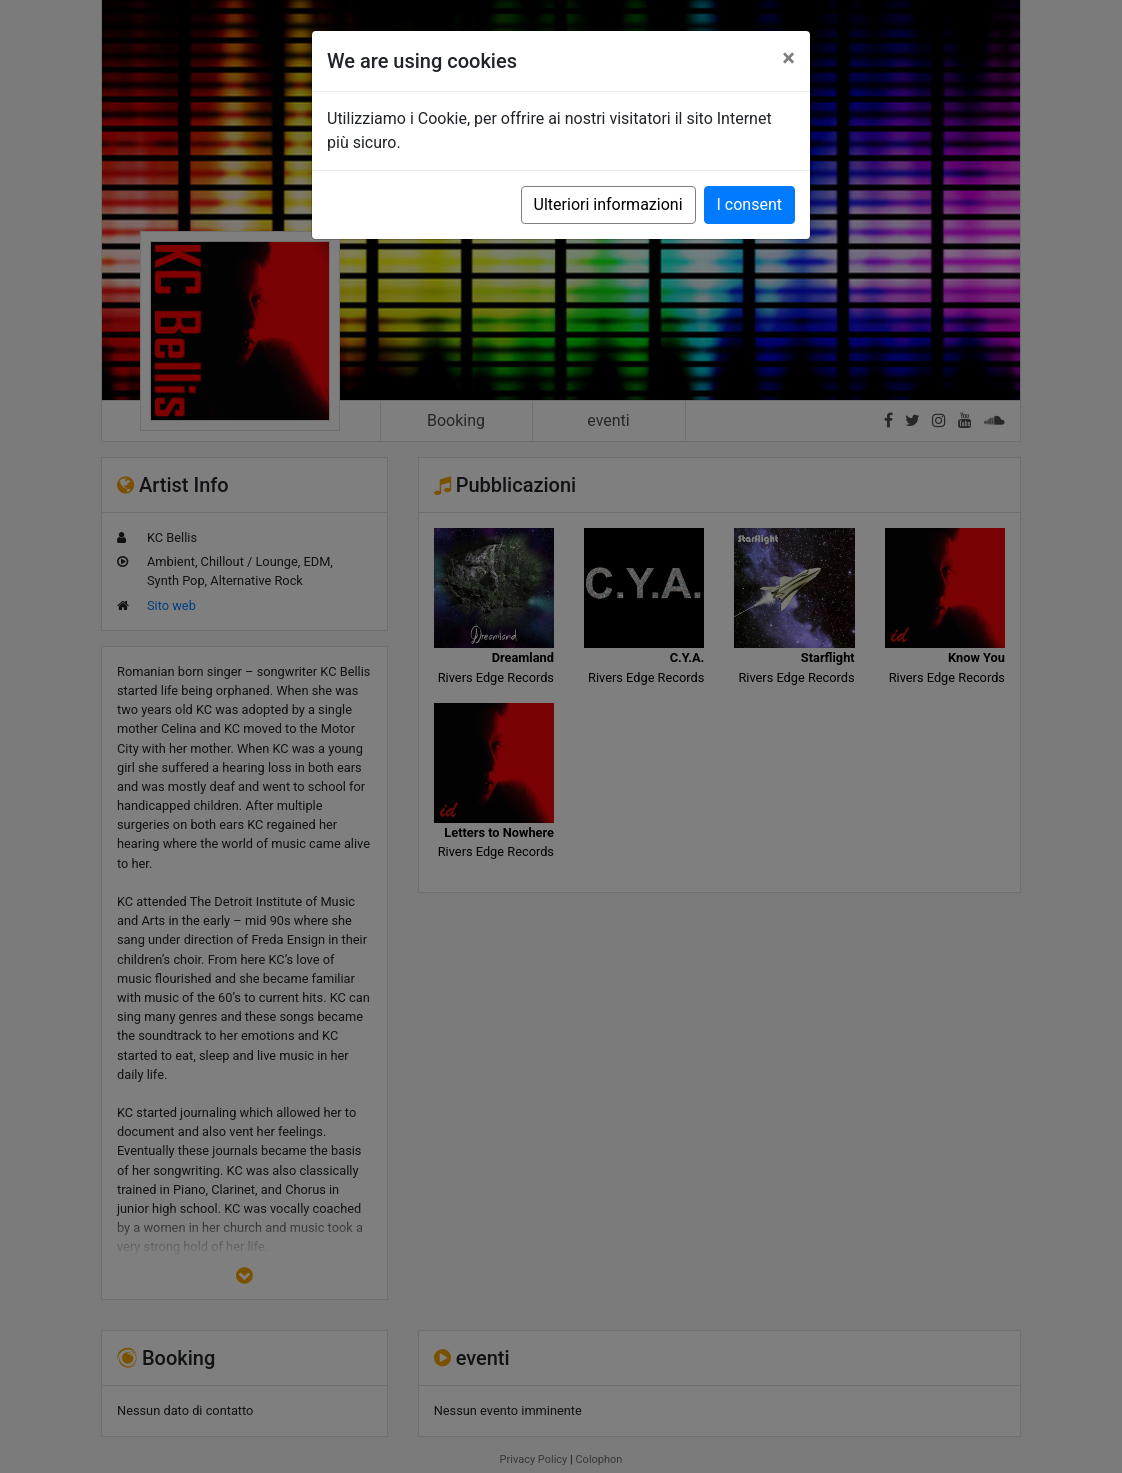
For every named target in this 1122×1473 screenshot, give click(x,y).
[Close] (788, 58)
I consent (749, 204)
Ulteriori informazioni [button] (608, 204)
